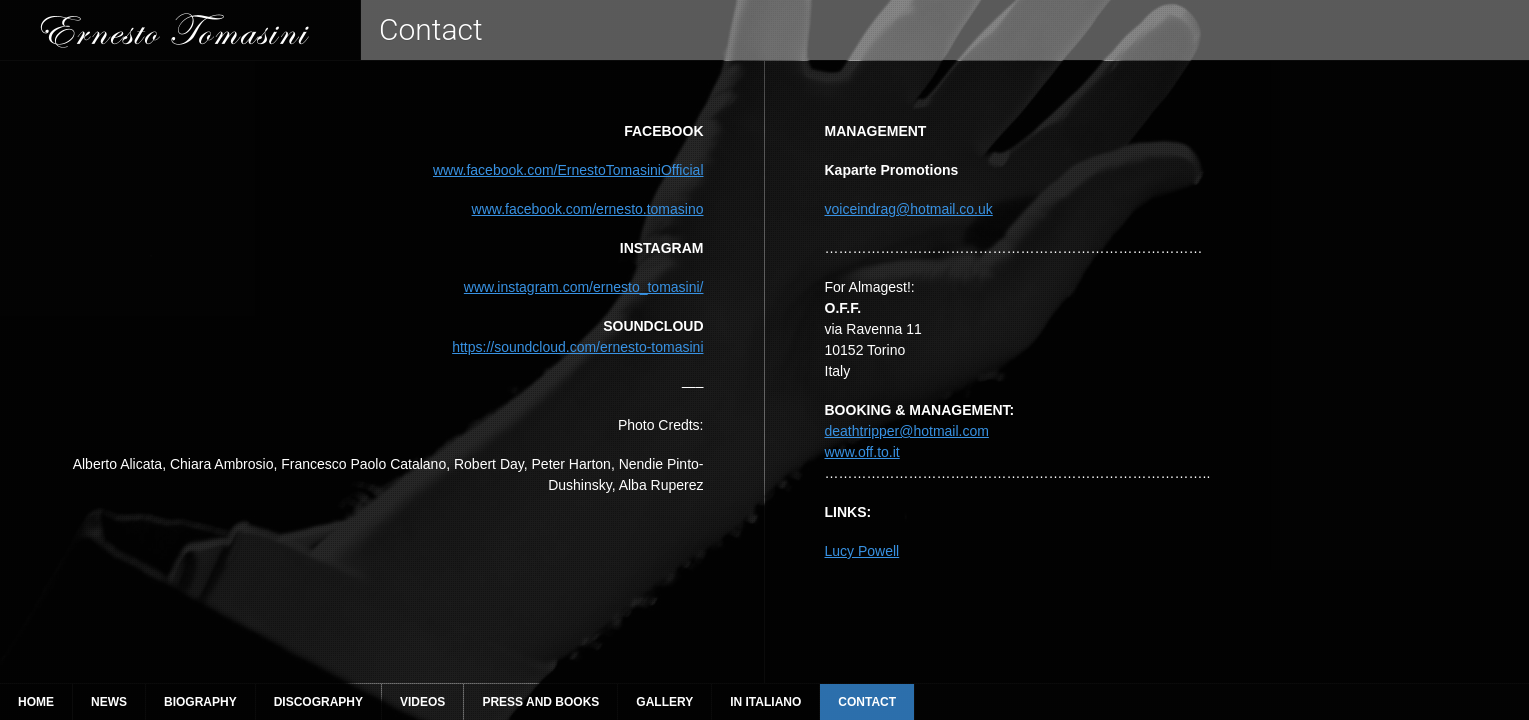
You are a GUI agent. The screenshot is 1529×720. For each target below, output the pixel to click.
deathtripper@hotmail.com (907, 431)
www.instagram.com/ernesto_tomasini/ (584, 287)
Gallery (664, 702)
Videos (422, 702)
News (109, 702)
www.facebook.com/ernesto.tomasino (588, 209)
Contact (867, 702)
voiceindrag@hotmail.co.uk (909, 209)
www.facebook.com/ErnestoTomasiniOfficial (568, 170)
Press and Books (540, 702)
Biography (200, 702)
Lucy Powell (862, 551)
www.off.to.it (862, 452)
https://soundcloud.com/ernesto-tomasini (577, 347)
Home (36, 702)
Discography (318, 702)
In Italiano (765, 702)
